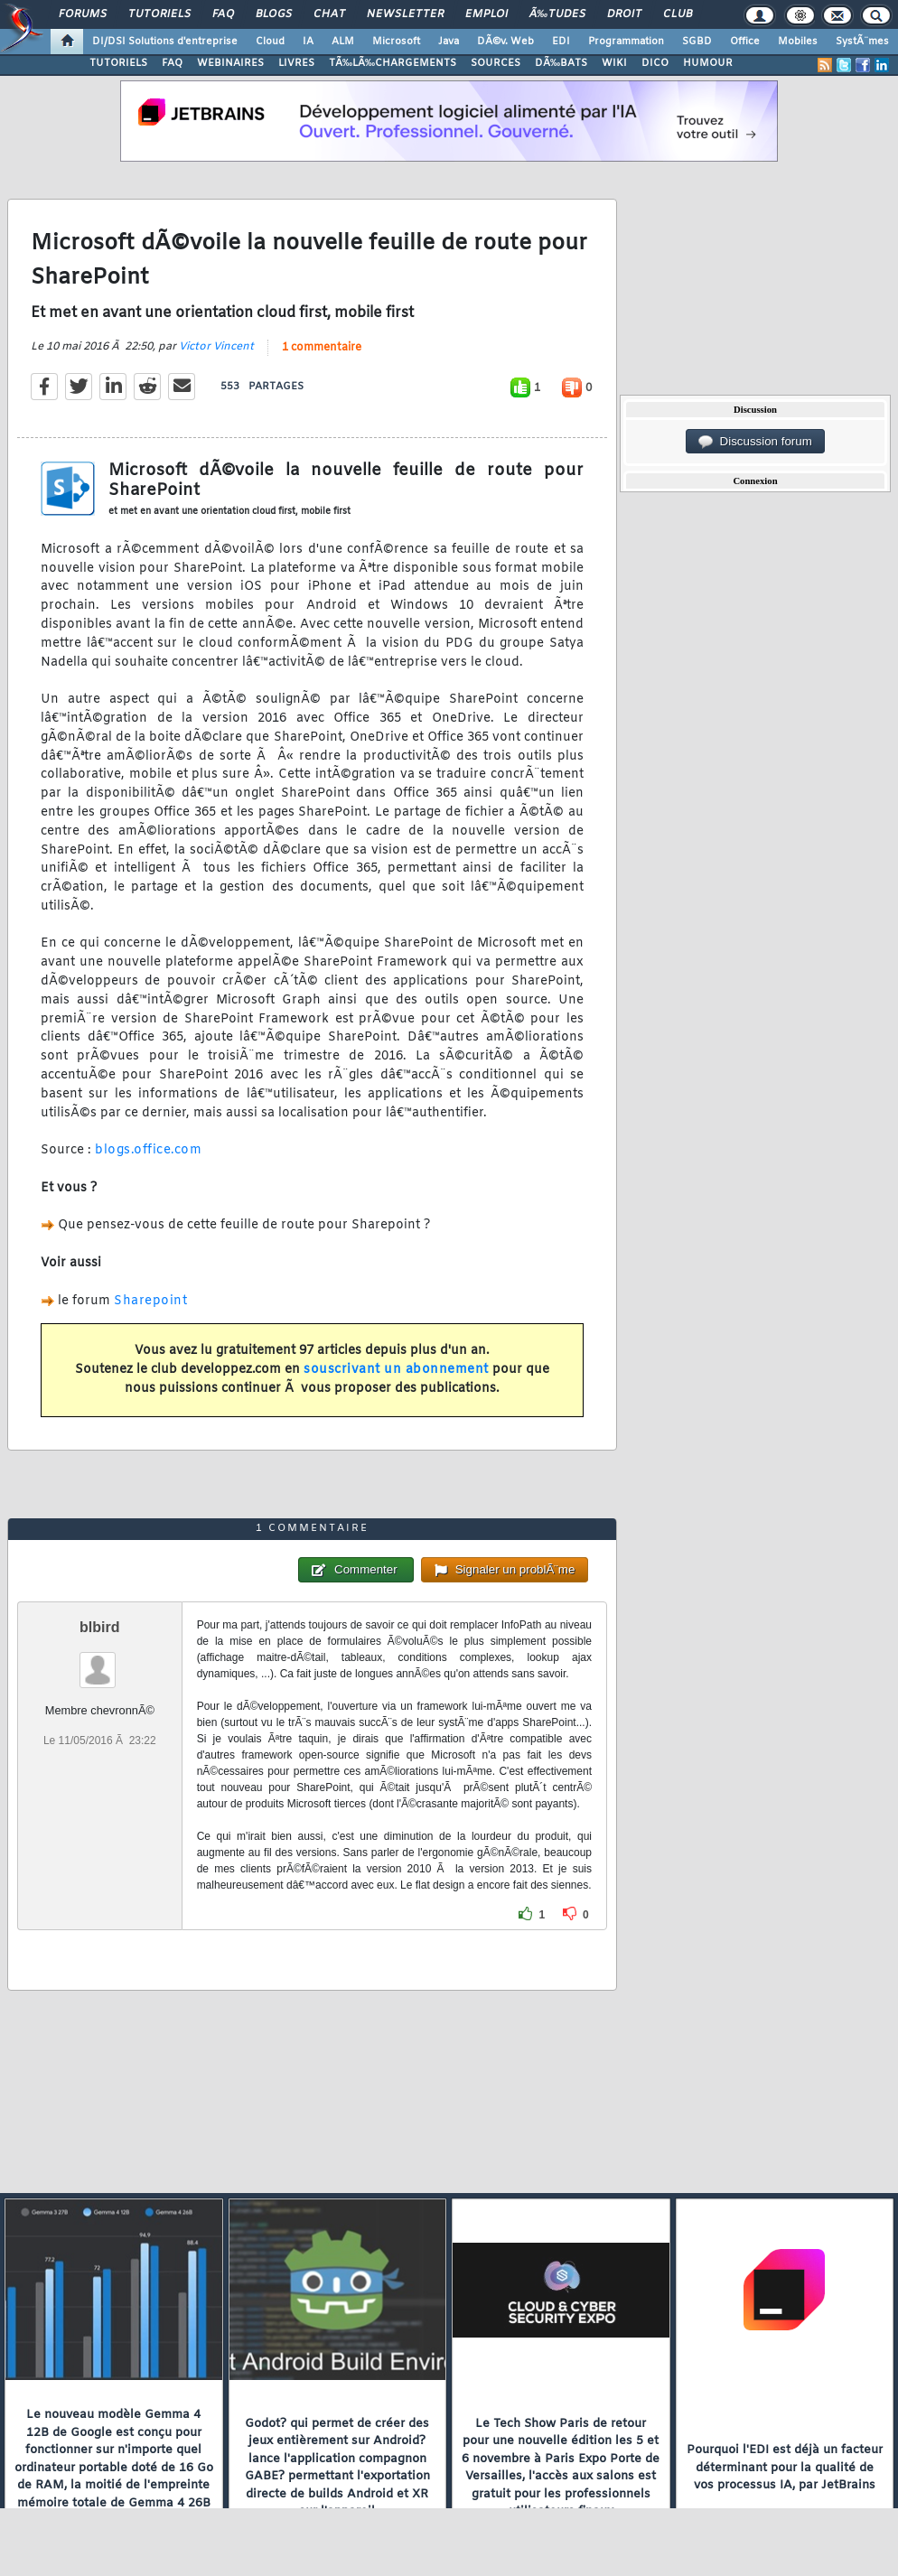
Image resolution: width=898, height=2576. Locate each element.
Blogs (274, 14)
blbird (99, 1627)
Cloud (270, 41)
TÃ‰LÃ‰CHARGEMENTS (392, 63)
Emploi (486, 14)
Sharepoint (150, 1301)
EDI (561, 41)
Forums (82, 14)
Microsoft (396, 41)
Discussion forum (755, 441)
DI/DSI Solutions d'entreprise (165, 41)
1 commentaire (321, 348)
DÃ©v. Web (505, 41)
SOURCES (495, 63)
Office (745, 41)
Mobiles (798, 41)
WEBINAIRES (230, 63)
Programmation (626, 41)
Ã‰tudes (557, 14)
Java (448, 41)
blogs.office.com (148, 1150)
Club (677, 14)
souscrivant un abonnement (396, 1369)
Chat (329, 14)
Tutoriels (159, 14)
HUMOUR (708, 63)
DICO (655, 63)
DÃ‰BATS (561, 63)
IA (308, 41)
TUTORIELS (118, 63)
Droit (624, 14)
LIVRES (296, 63)
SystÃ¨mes (862, 41)
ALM (343, 41)
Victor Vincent (216, 347)
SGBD (697, 41)
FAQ (223, 14)
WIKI (614, 63)
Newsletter (405, 14)
